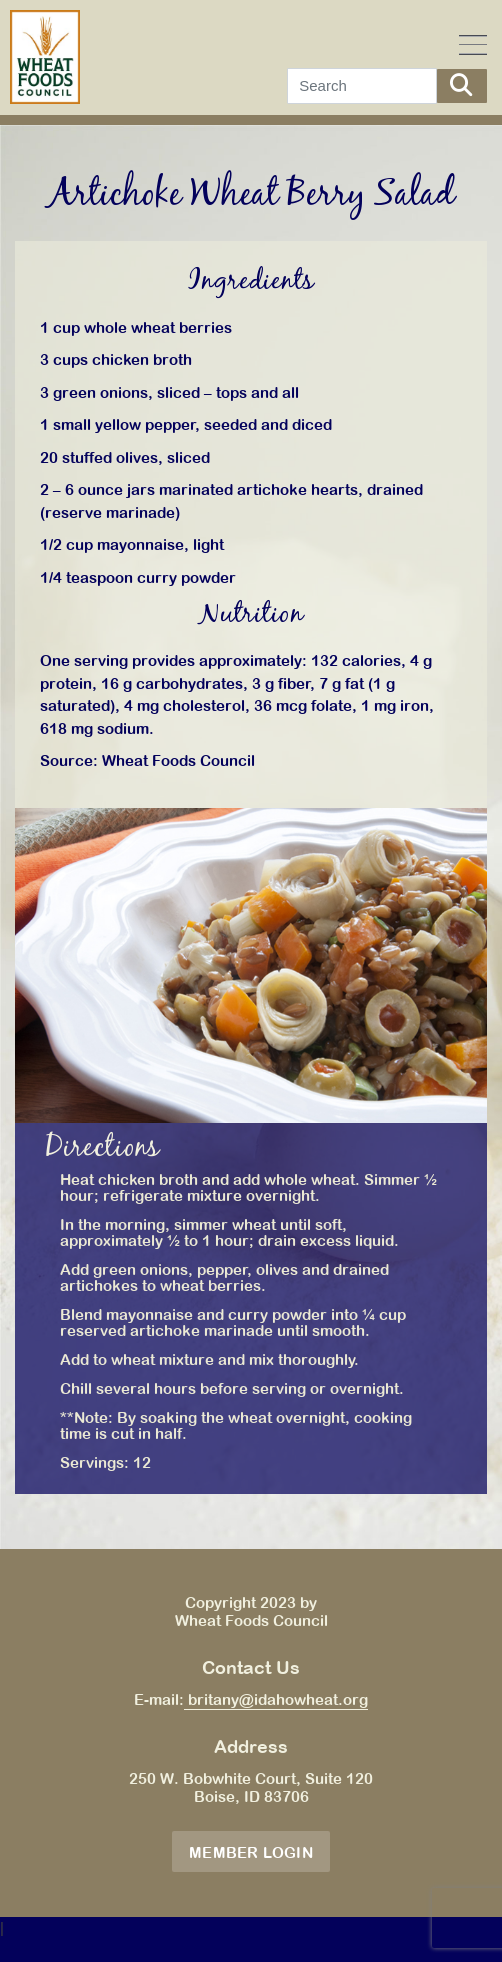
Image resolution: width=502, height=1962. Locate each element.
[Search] (362, 86)
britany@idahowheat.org (276, 1699)
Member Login (251, 1852)
